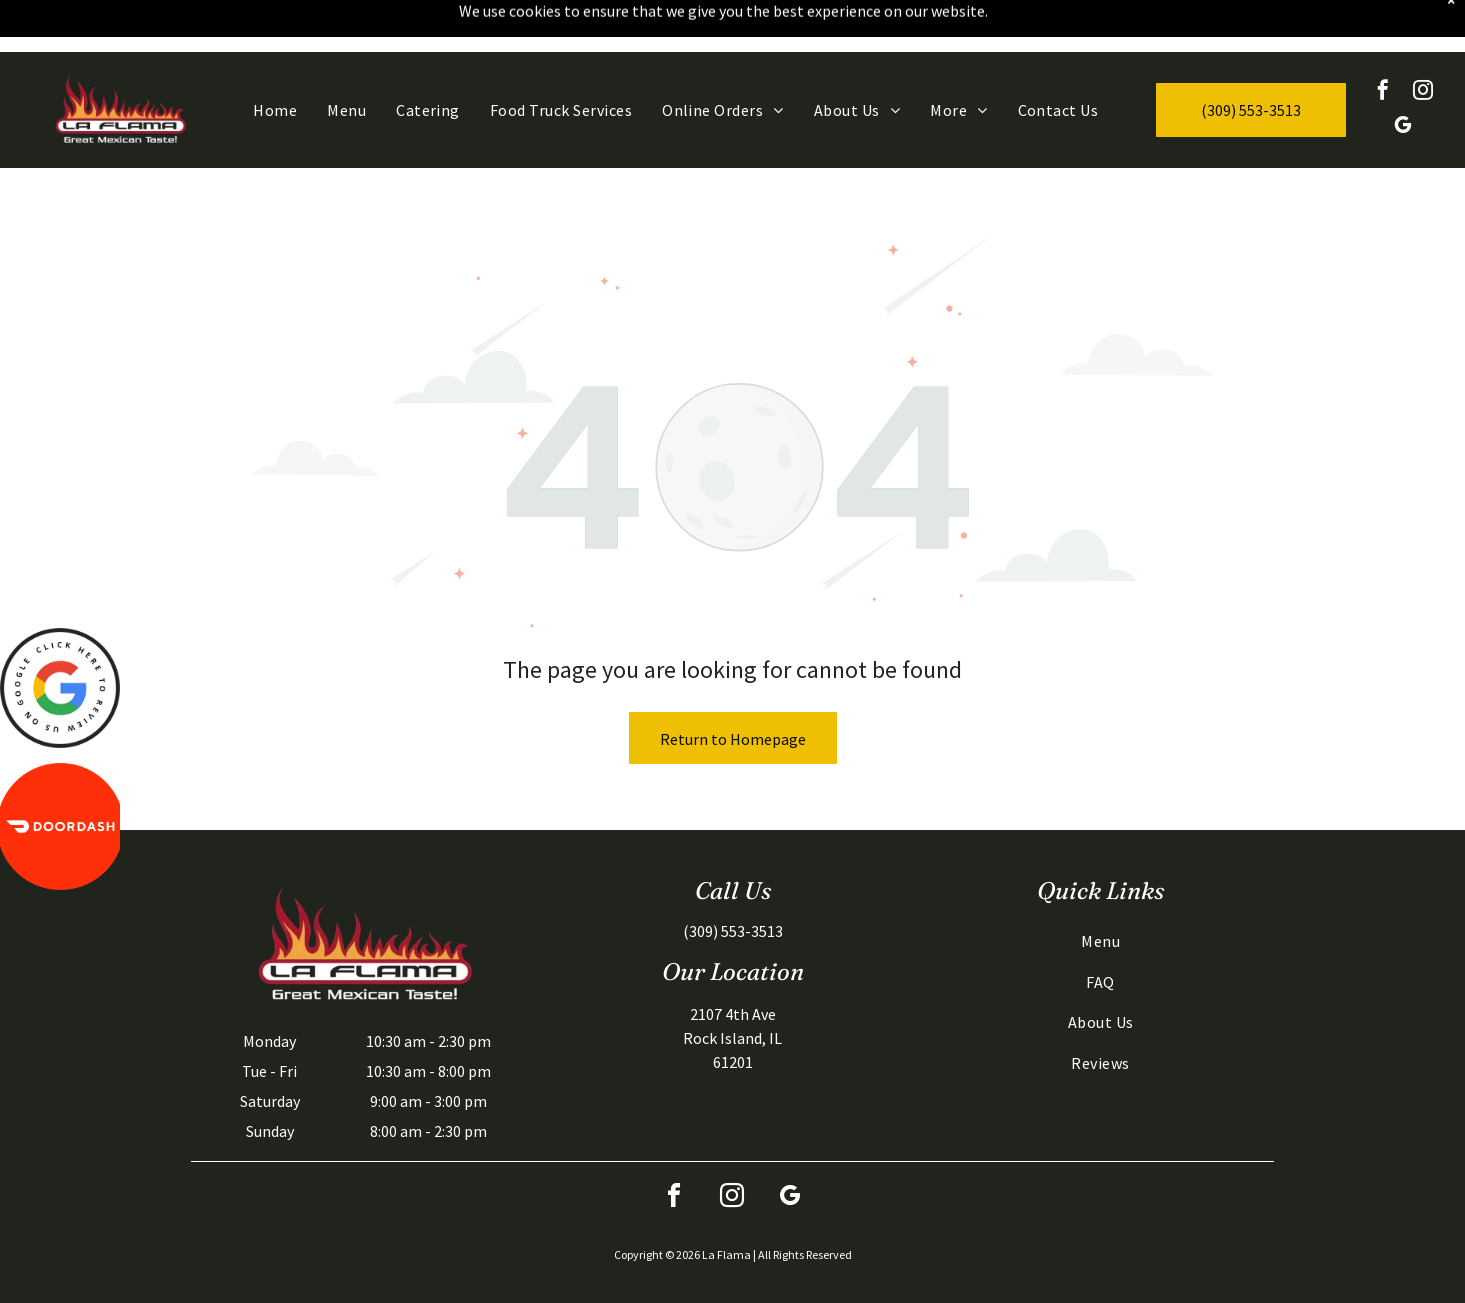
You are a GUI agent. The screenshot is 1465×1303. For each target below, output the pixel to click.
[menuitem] (275, 58)
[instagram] (1423, 40)
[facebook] (1383, 40)
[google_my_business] (1403, 75)
